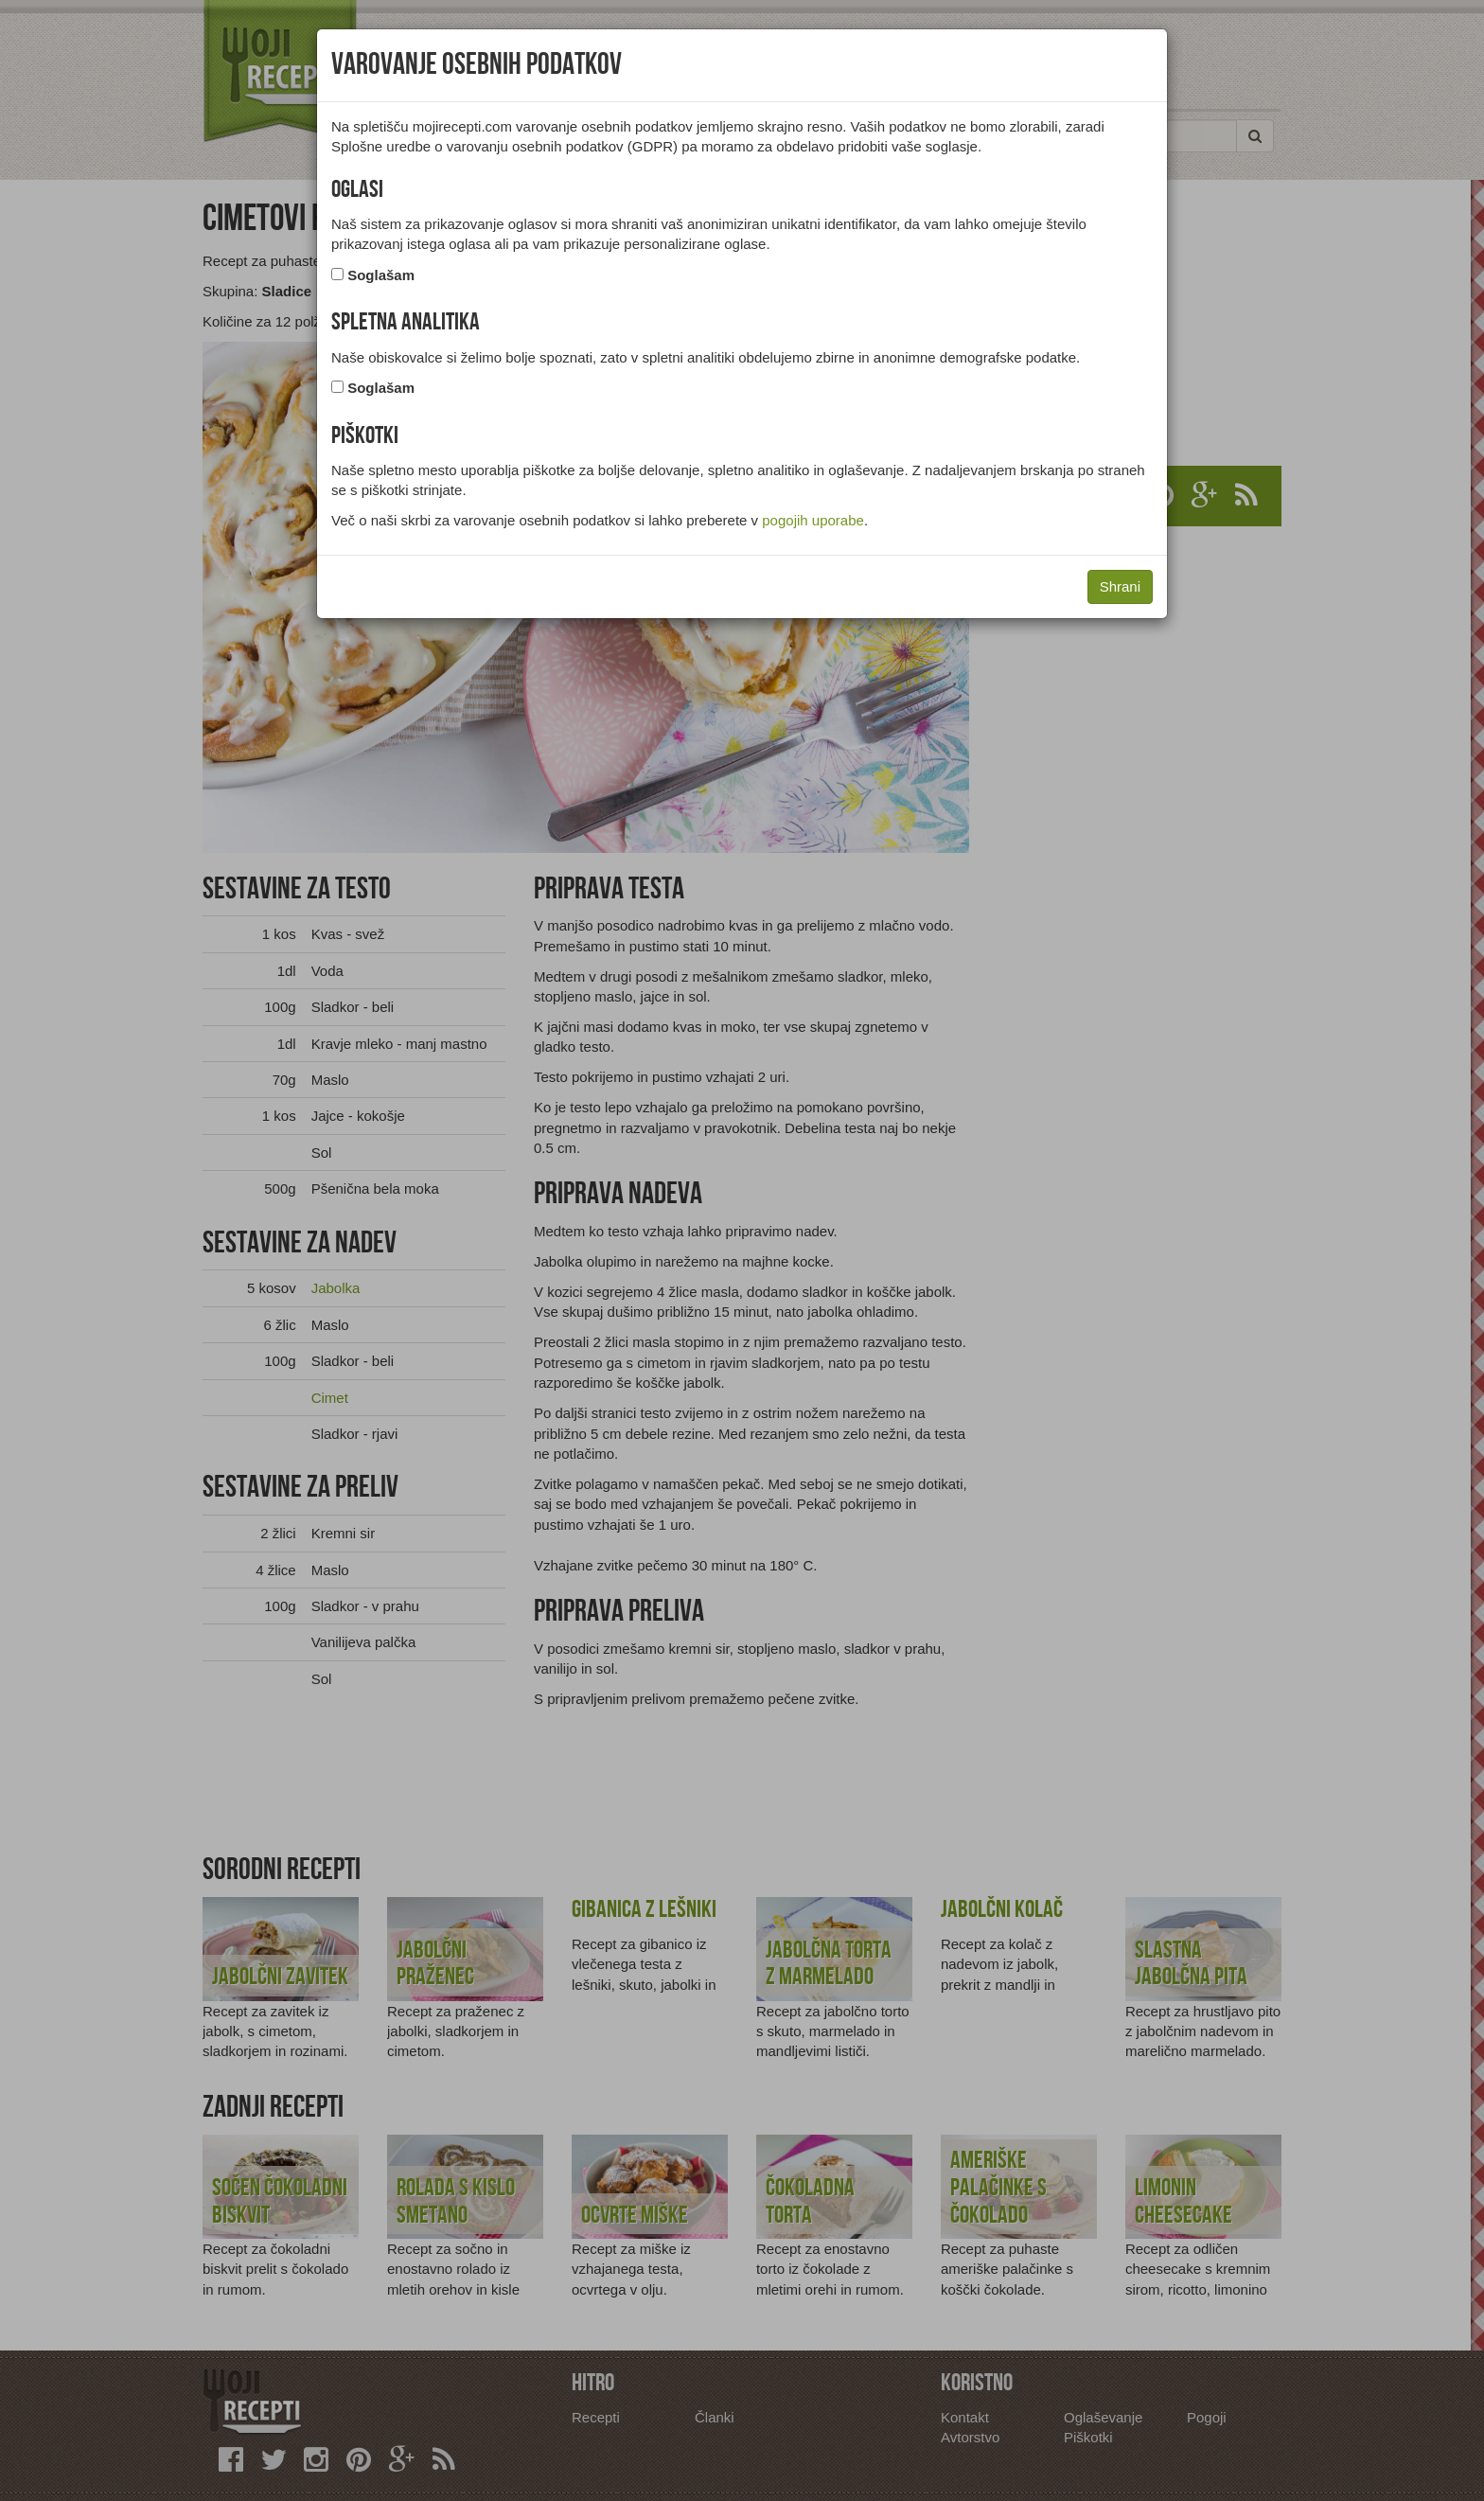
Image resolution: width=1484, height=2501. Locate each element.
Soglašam (381, 275)
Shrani (1120, 586)
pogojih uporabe (813, 520)
